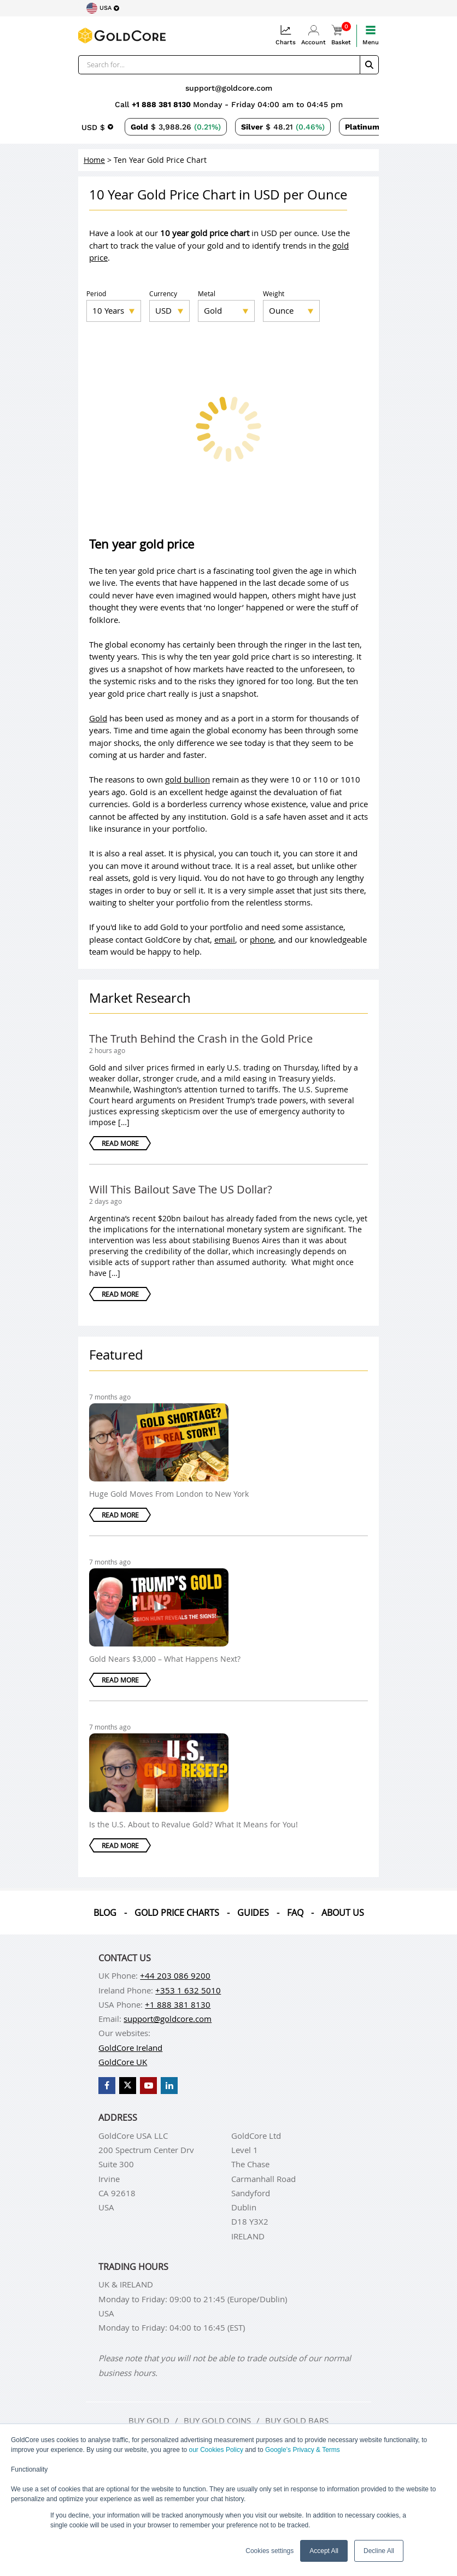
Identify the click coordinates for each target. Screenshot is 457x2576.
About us (342, 1913)
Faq (295, 1913)
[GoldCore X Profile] (127, 2085)
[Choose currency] (97, 127)
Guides (253, 1913)
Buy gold (148, 2420)
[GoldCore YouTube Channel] (148, 2085)
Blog (104, 1913)
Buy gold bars (297, 2420)
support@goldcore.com (228, 88)
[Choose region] (102, 8)
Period (96, 293)
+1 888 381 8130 (162, 104)
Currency (163, 293)
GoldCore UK (122, 2061)
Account (313, 35)
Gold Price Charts (176, 1913)
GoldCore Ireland (130, 2047)
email (224, 939)
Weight (273, 293)
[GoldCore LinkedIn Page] (169, 2085)
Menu (370, 35)
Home (94, 160)
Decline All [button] (379, 2551)
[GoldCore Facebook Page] (106, 2085)
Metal (206, 293)
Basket (341, 35)
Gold (98, 718)
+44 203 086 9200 (175, 1975)
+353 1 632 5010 (188, 1990)
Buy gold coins (217, 2420)
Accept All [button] (323, 2551)
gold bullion (187, 779)
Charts (286, 35)
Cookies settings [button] (269, 2551)
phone (262, 939)
